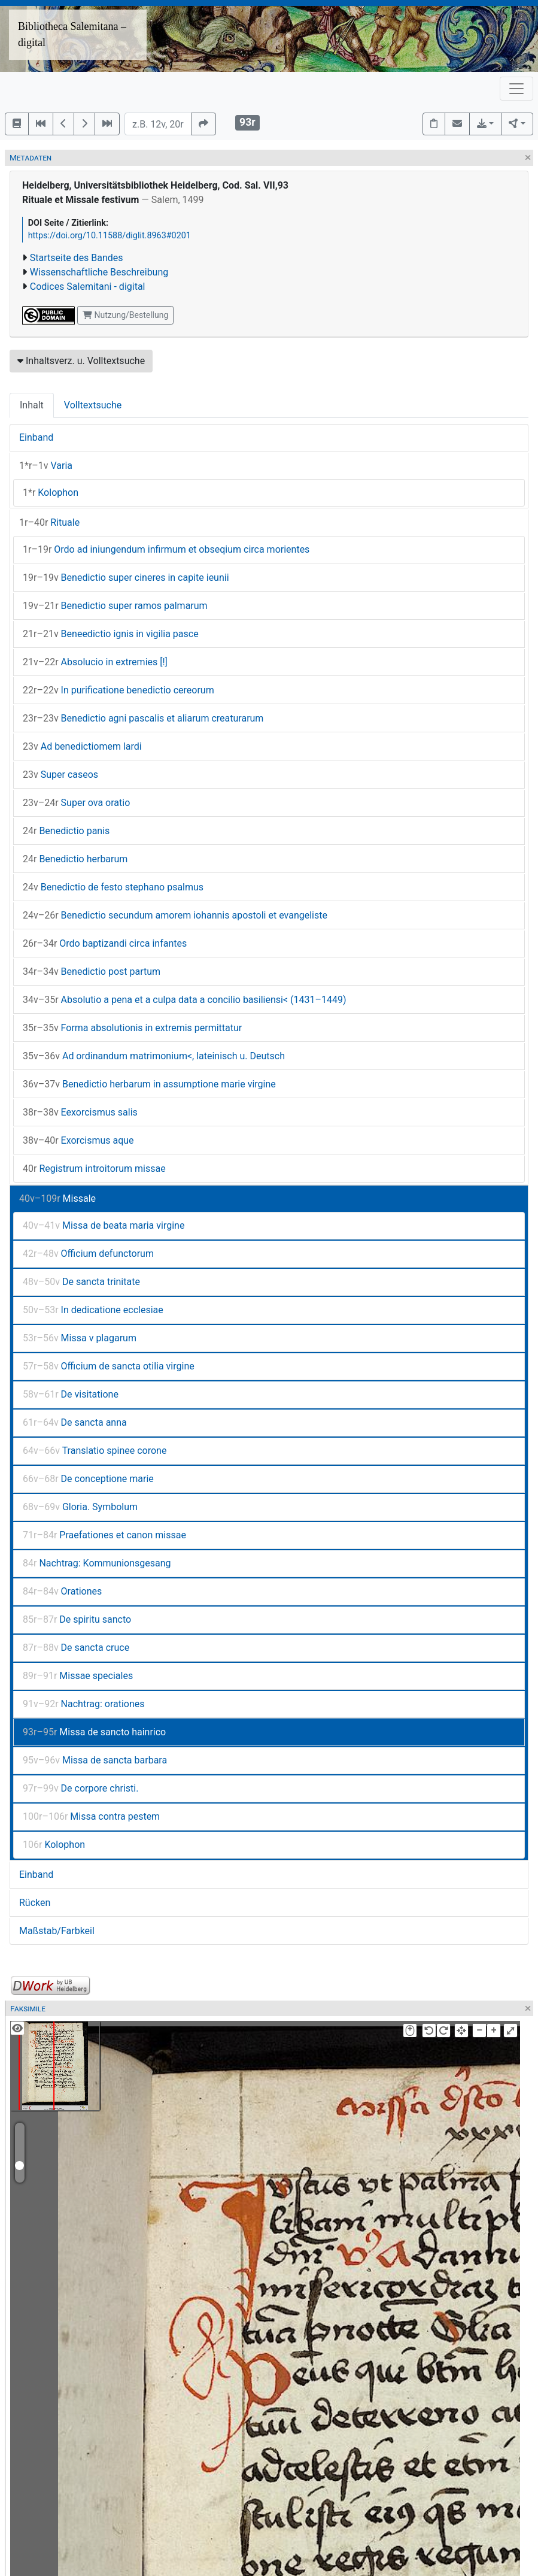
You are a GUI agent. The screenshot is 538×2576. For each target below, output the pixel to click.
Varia (45, 465)
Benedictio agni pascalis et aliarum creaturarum (143, 718)
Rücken (34, 1902)
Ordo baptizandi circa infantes (105, 943)
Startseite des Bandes (76, 257)
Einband (36, 437)
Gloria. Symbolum (80, 1507)
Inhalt (32, 405)
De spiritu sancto (77, 1619)
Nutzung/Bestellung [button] (125, 315)
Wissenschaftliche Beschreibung (99, 272)
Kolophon (50, 492)
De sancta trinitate (81, 1281)
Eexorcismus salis (80, 1112)
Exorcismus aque (78, 1140)
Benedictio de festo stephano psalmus (113, 887)
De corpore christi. (80, 1788)
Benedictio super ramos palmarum (115, 605)
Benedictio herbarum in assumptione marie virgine (149, 1084)
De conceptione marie (88, 1478)
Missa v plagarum (79, 1338)
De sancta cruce (76, 1647)
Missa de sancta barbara (95, 1760)
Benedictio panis (66, 831)
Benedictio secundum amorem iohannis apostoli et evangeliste (175, 915)
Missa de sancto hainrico (94, 1732)
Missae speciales (78, 1675)
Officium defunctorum (88, 1253)
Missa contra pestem (91, 1816)
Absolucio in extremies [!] (95, 662)
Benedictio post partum (91, 971)
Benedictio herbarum (75, 859)
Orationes (62, 1591)
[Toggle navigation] (516, 89)
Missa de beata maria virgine (103, 1225)
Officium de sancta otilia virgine (108, 1366)
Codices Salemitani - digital (87, 286)
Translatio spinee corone (94, 1450)
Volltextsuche (92, 405)
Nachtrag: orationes (84, 1704)
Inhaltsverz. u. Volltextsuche (81, 360)
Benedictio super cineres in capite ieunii (126, 577)
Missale (57, 1198)
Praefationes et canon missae (104, 1535)
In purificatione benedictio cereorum (118, 690)
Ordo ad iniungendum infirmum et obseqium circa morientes (166, 549)
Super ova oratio (76, 802)
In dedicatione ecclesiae (93, 1310)
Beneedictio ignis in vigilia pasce (111, 634)
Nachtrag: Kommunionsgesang (97, 1563)
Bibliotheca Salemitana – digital (72, 34)
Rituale (49, 522)
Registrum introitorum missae (94, 1168)
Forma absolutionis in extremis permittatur (132, 1028)
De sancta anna (75, 1422)
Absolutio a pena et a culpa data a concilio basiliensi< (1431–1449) (184, 999)
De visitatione (70, 1394)
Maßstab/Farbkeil (57, 1930)
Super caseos (60, 774)
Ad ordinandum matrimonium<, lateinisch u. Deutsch (154, 1056)
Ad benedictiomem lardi (82, 746)
